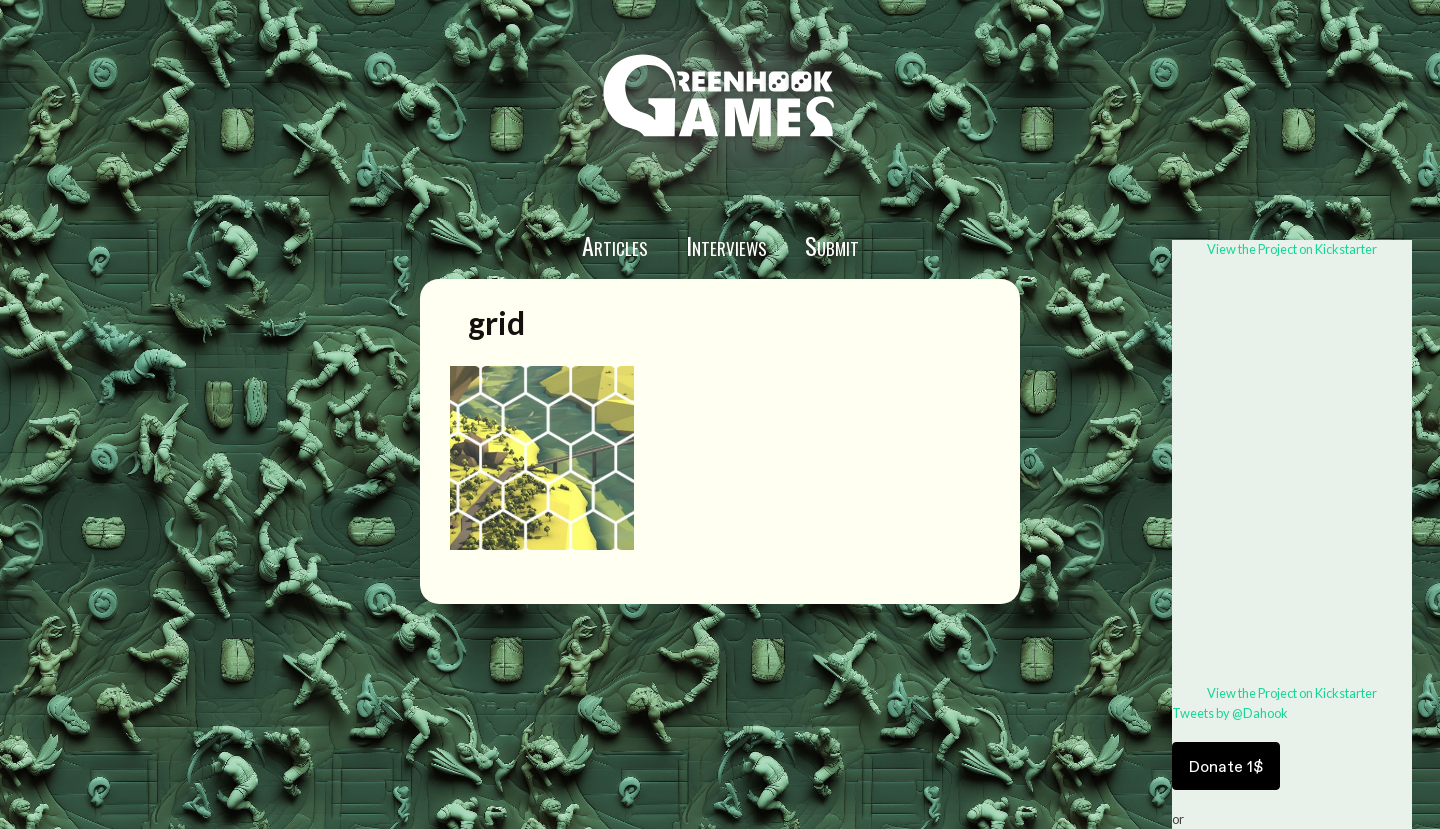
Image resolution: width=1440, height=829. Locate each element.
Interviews (726, 245)
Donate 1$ (1226, 766)
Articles (615, 245)
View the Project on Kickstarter (1292, 249)
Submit (832, 245)
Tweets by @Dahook (1230, 713)
